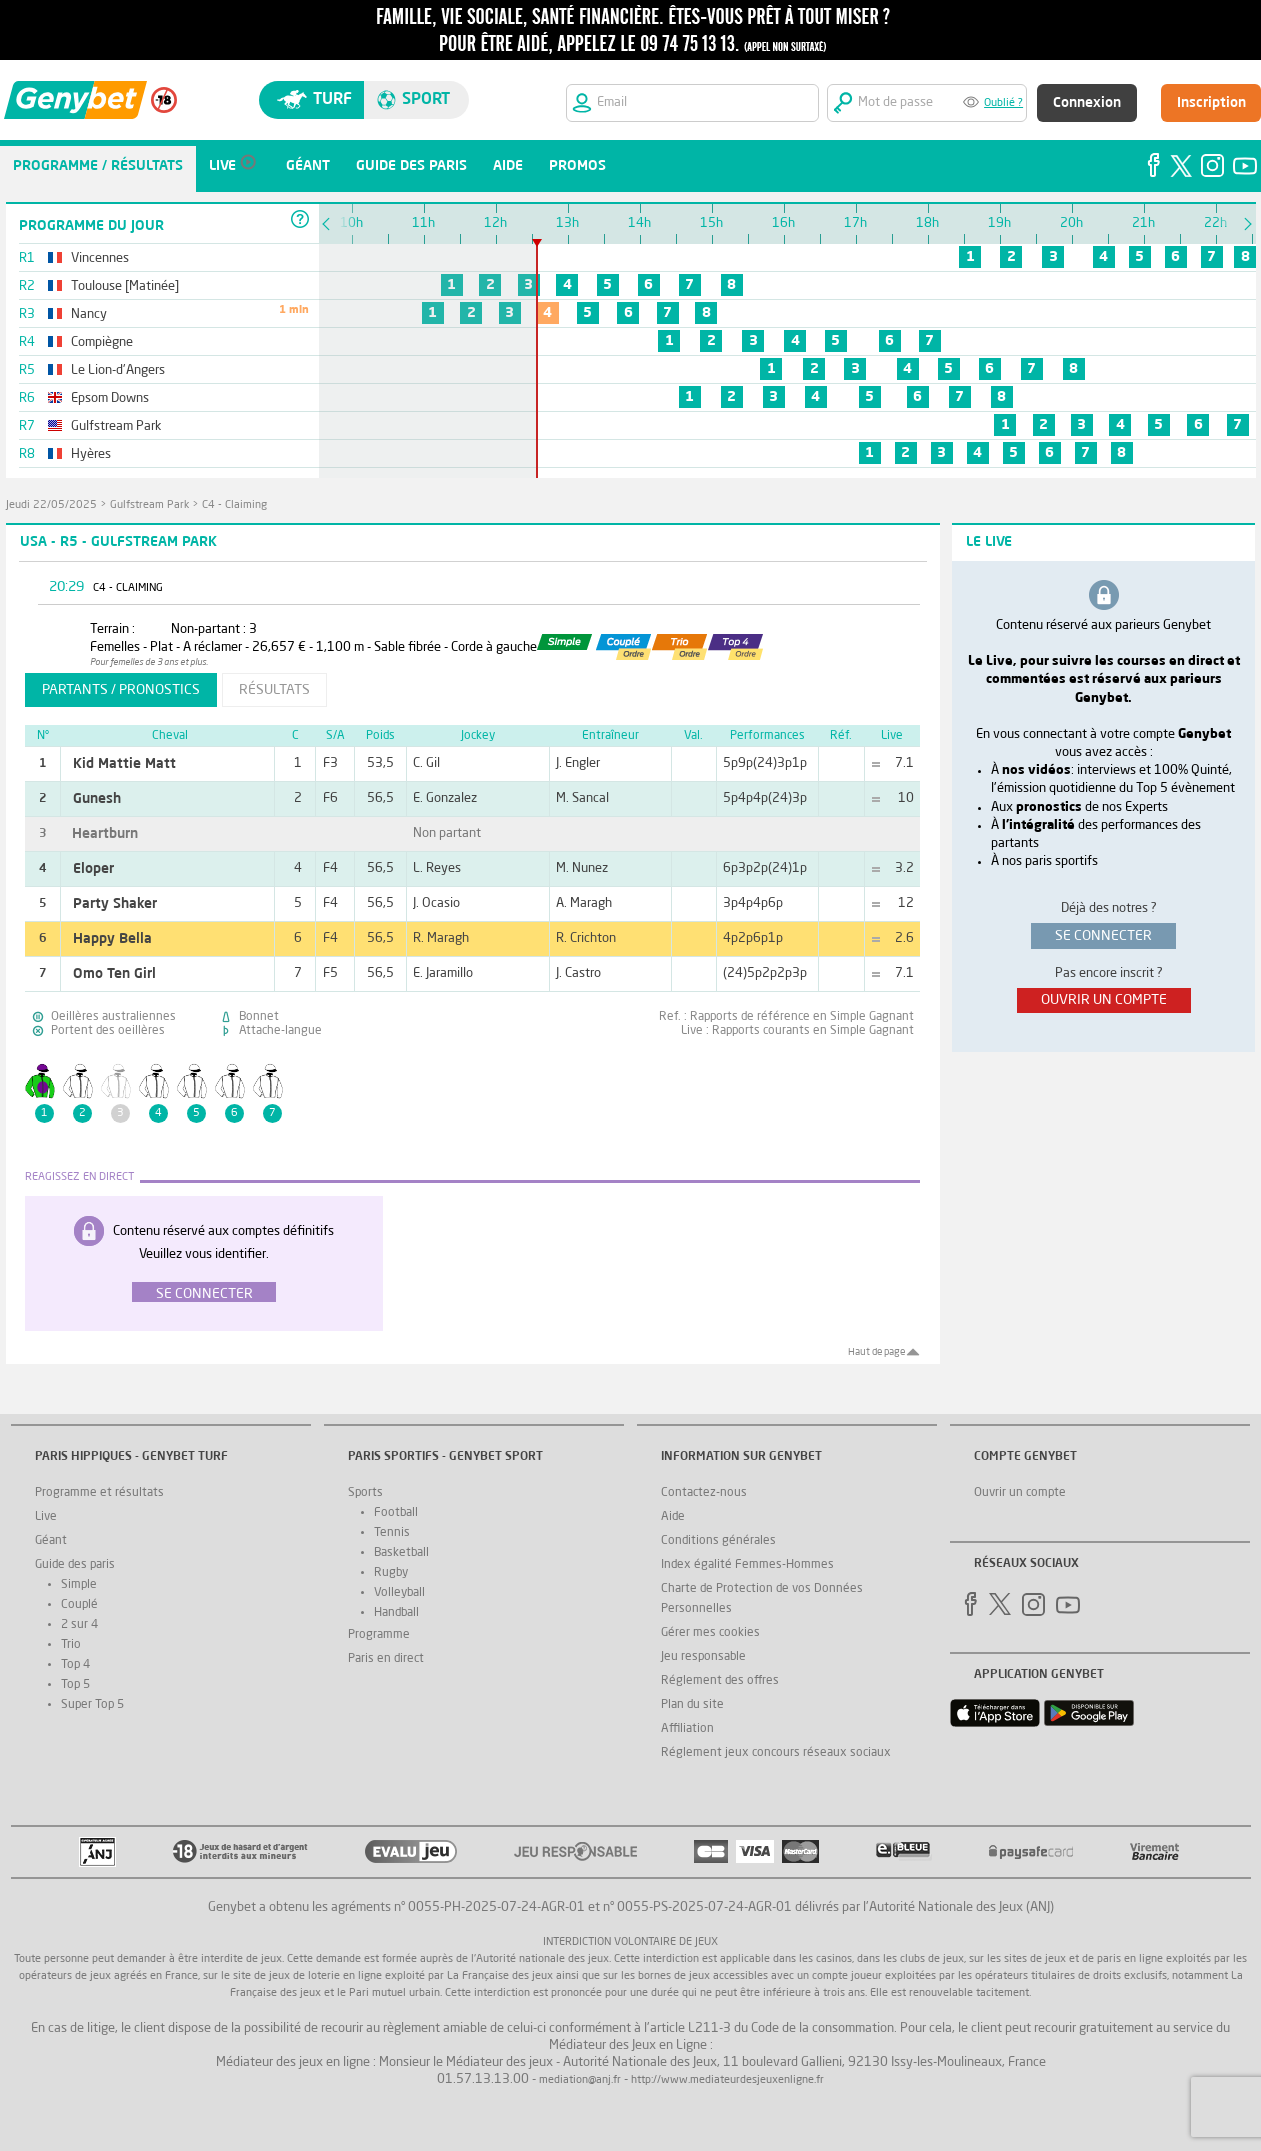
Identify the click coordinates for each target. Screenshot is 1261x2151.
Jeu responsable (703, 1657)
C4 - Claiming (234, 505)
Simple (79, 1585)
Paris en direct (386, 1659)
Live (46, 1517)
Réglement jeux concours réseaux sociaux (776, 1753)
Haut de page (876, 1352)
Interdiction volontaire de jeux (630, 1942)
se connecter (1103, 936)
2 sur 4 (79, 1625)
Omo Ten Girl (114, 974)
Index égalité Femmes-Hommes (747, 1565)
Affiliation (687, 1729)
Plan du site (692, 1705)
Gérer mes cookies (710, 1633)
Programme (379, 1635)
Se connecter (204, 1294)
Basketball (401, 1553)
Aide (673, 1517)
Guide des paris (75, 1565)
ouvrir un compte (1104, 1000)
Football (396, 1513)
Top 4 (75, 1665)
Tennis (392, 1533)
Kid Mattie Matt (124, 764)
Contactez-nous (704, 1493)
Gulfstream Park (149, 505)
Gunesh (97, 799)
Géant (51, 1541)
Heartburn (105, 834)
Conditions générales (718, 1541)
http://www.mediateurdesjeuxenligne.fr (727, 2080)
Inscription (1211, 103)
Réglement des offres (720, 1681)
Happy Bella (112, 939)
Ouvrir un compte (1020, 1493)
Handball (396, 1613)
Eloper (93, 869)
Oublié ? (1003, 103)
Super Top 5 (92, 1705)
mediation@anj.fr (580, 2080)
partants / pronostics (121, 690)
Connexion (1087, 103)
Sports (365, 1493)
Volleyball (399, 1593)
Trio (71, 1645)
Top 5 (75, 1685)
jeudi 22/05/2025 (51, 505)
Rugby (391, 1573)
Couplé (79, 1605)
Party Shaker (115, 904)
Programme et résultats (99, 1493)
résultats (274, 690)
